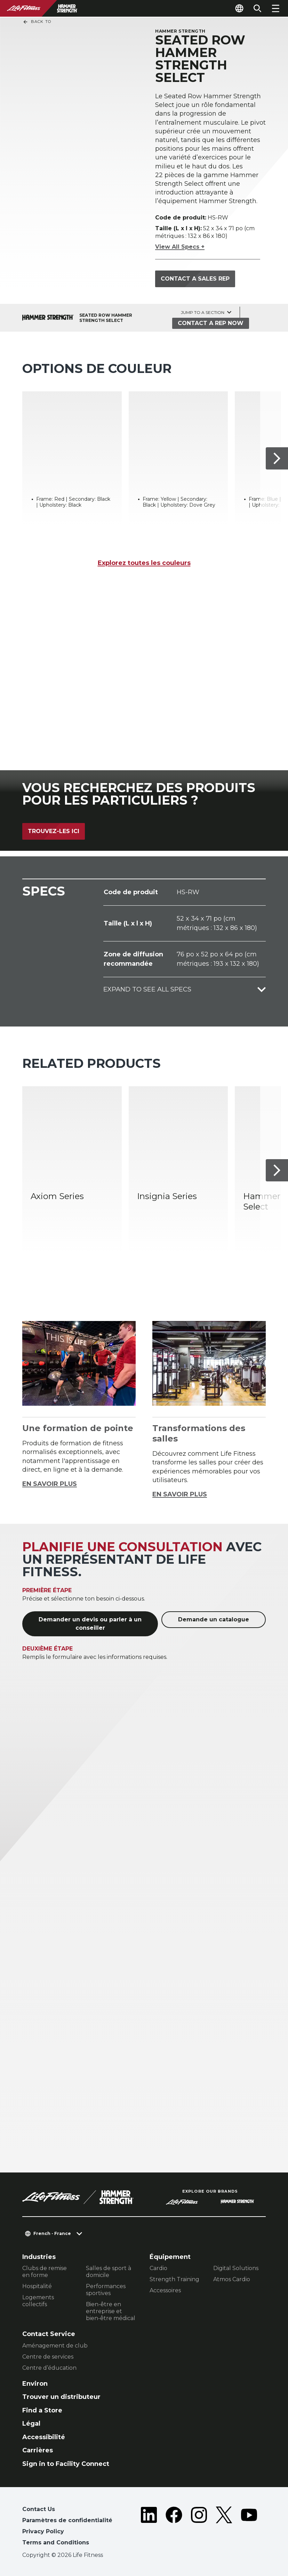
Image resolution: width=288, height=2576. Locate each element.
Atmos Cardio (231, 2279)
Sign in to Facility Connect (65, 2464)
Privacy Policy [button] (43, 2531)
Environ (35, 2383)
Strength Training (174, 2279)
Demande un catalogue (213, 1619)
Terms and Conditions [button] (55, 2542)
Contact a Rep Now (210, 323)
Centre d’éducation (49, 2368)
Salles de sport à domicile (108, 2271)
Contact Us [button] (38, 2509)
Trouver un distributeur (61, 2397)
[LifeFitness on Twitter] (224, 2527)
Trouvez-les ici (53, 831)
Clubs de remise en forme (44, 2271)
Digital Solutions (235, 2268)
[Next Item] (277, 458)
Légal (31, 2423)
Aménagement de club (55, 2345)
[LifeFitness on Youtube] (249, 2527)
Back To (37, 22)
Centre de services (47, 2356)
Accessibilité (43, 2437)
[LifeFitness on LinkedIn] (149, 2527)
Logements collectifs (38, 2301)
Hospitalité (37, 2286)
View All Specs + (180, 246)
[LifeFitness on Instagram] (199, 2527)
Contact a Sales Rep (195, 278)
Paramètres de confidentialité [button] (67, 2520)
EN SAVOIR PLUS (49, 1484)
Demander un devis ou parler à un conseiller (90, 1623)
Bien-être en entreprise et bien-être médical (110, 2311)
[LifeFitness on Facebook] (174, 2527)
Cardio (158, 2268)
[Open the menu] (275, 8)
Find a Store (42, 2410)
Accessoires (165, 2290)
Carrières (37, 2450)
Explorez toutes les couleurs (144, 563)
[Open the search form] (257, 8)
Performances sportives (106, 2289)
